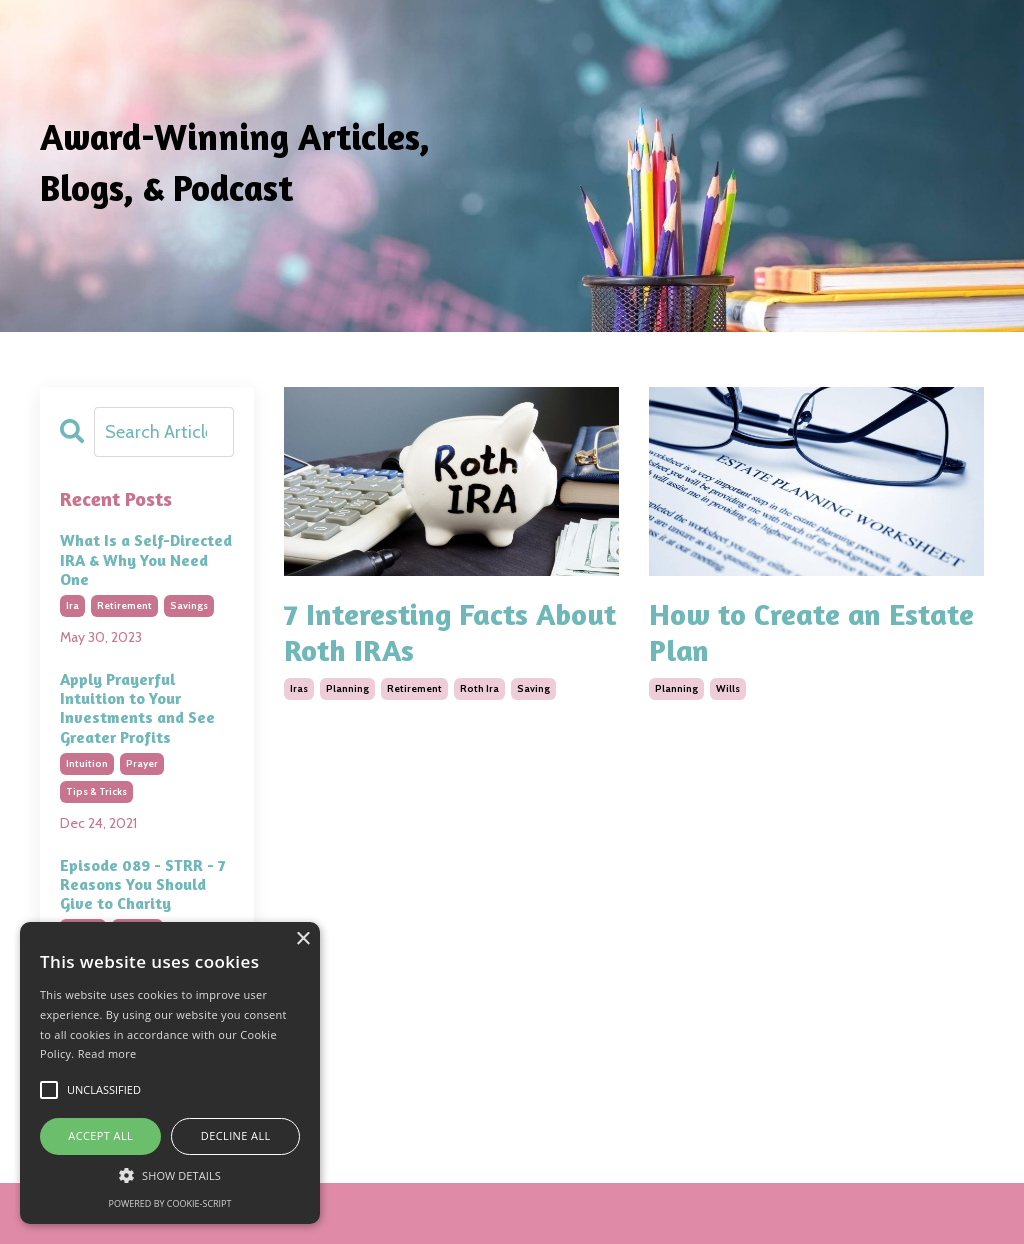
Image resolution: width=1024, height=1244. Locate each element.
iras (299, 688)
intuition (87, 763)
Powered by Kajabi (928, 1213)
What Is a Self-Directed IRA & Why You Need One (146, 559)
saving (533, 688)
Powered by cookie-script (170, 1203)
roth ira (479, 688)
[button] (170, 1175)
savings (189, 605)
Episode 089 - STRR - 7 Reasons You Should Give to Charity (143, 884)
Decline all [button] (236, 1135)
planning (347, 688)
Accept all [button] (100, 1135)
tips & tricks (96, 791)
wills (728, 688)
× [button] (302, 939)
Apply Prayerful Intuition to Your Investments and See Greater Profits (137, 708)
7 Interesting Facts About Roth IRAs (450, 632)
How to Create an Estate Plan (811, 632)
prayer (142, 763)
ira (72, 605)
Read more (107, 1053)
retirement (414, 688)
